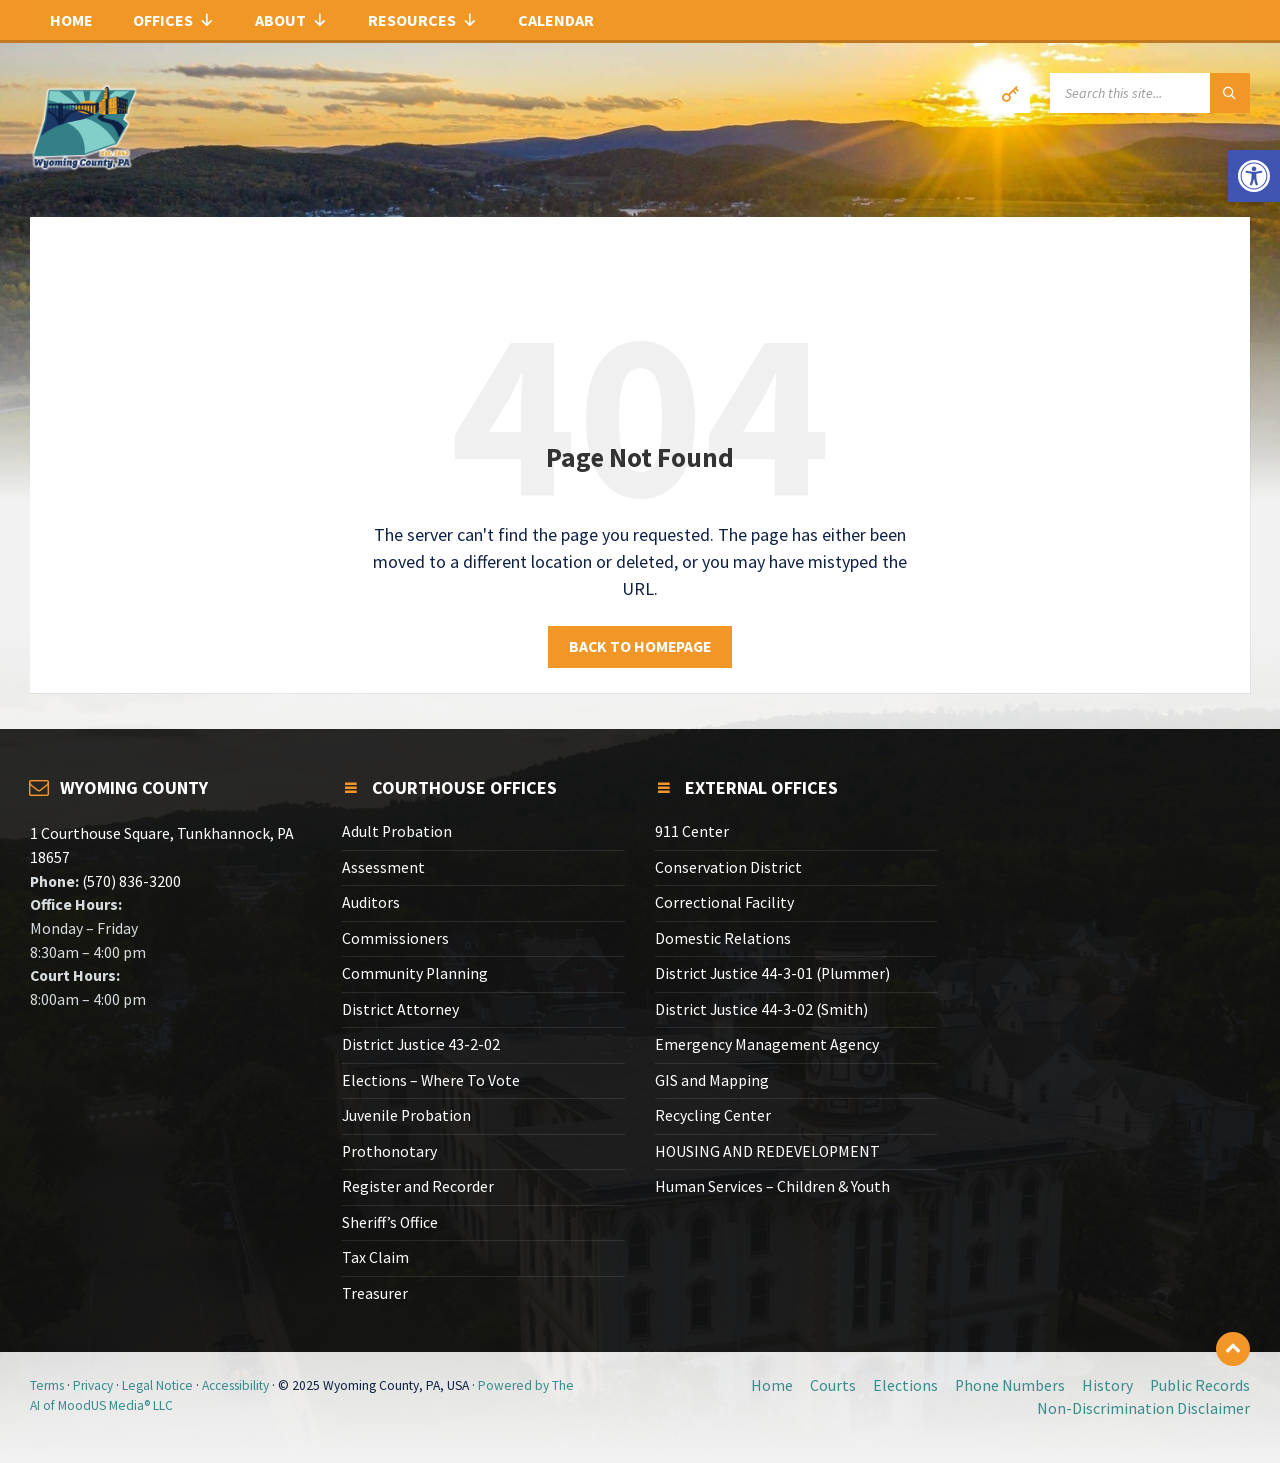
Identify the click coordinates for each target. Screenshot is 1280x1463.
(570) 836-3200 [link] (130, 881)
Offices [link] (174, 20)
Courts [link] (833, 1385)
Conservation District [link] (728, 867)
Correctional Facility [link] (724, 902)
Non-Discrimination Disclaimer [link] (1143, 1408)
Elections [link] (905, 1385)
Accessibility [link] (235, 1385)
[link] (1254, 176)
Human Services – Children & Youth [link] (772, 1186)
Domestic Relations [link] (723, 938)
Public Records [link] (1200, 1385)
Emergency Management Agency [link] (767, 1044)
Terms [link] (47, 1385)
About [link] (291, 20)
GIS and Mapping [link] (712, 1080)
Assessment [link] (383, 867)
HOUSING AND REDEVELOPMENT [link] (767, 1151)
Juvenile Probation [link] (406, 1115)
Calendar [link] (556, 20)
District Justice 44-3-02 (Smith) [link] (761, 1009)
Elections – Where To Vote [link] (431, 1080)
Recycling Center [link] (713, 1115)
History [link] (1107, 1385)
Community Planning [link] (415, 973)
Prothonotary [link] (389, 1151)
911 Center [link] (692, 831)
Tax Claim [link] (375, 1257)
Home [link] (71, 20)
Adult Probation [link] (397, 831)
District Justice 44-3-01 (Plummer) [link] (772, 973)
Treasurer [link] (375, 1293)
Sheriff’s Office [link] (390, 1222)
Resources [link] (423, 20)
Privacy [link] (93, 1385)
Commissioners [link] (395, 938)
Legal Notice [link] (157, 1385)
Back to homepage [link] (640, 646)
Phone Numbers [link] (1010, 1385)
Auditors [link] (371, 902)
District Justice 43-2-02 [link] (421, 1044)
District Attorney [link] (400, 1009)
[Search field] (1150, 93)
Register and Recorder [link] (418, 1186)
